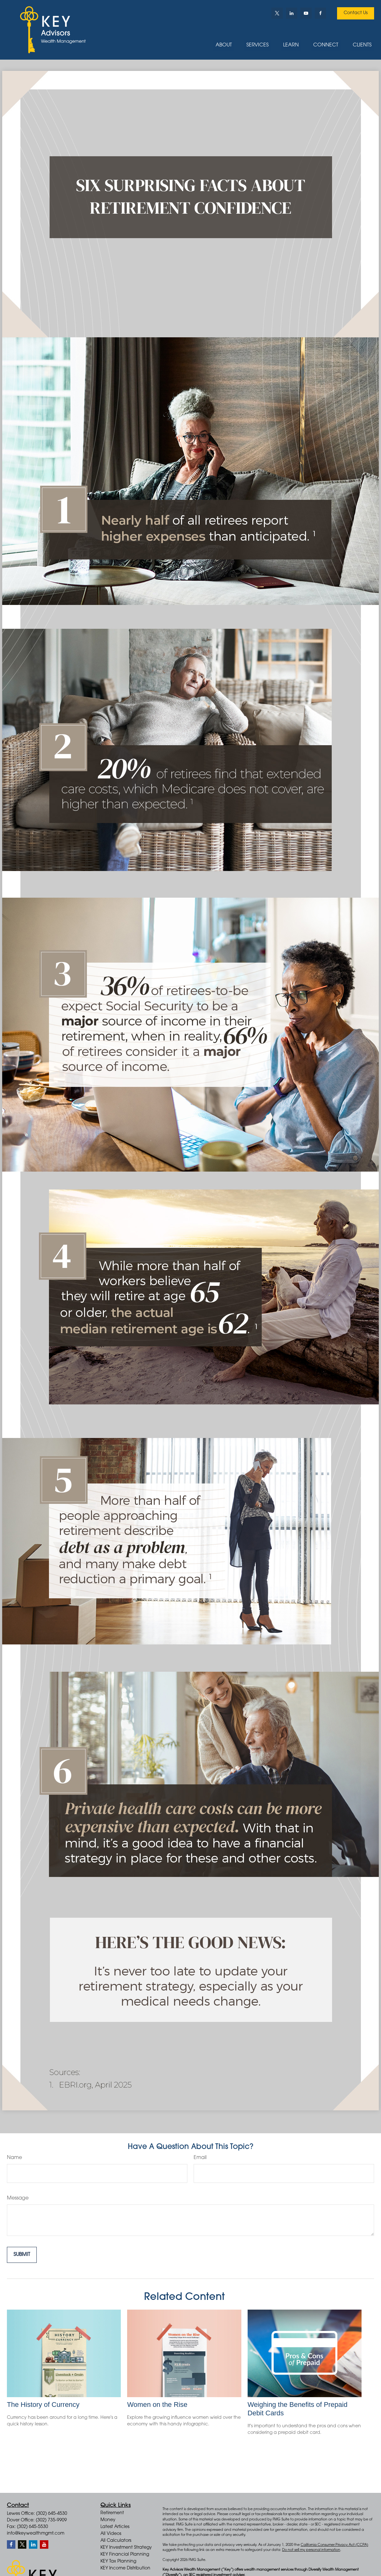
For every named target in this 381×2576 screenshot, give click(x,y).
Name (14, 2157)
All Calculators (115, 2541)
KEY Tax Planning (118, 2561)
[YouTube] (306, 13)
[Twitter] (277, 13)
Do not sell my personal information (311, 2550)
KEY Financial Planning (124, 2554)
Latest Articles (114, 2527)
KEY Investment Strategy (126, 2548)
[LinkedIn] (291, 13)
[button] (223, 45)
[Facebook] (320, 13)
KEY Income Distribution (125, 2568)
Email (200, 2157)
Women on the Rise (157, 2404)
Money (107, 2520)
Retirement (112, 2513)
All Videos (110, 2534)
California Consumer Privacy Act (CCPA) (334, 2545)
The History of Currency (43, 2404)
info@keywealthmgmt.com (35, 2533)
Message (18, 2198)
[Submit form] (22, 2255)
